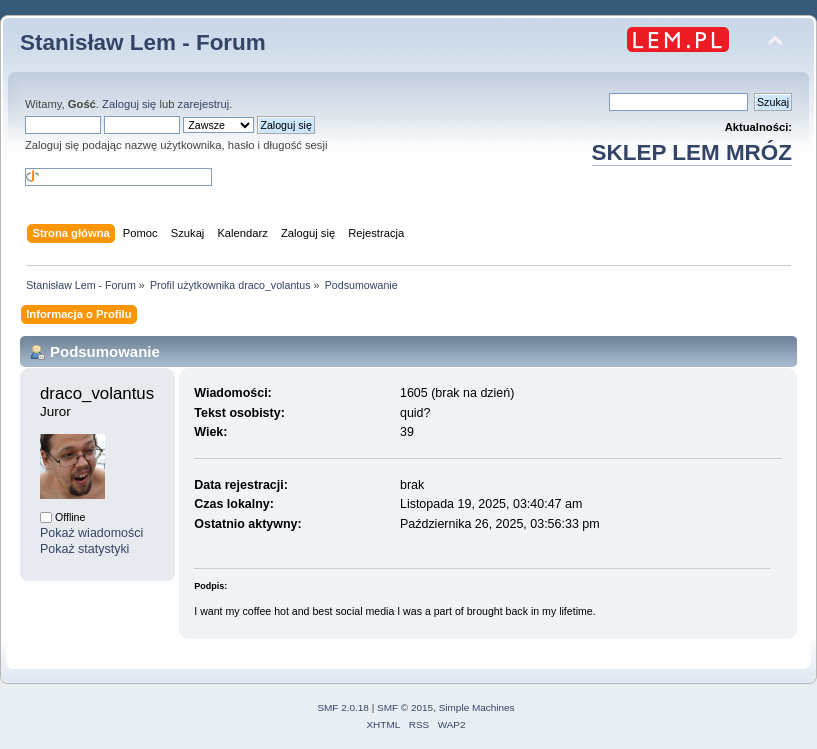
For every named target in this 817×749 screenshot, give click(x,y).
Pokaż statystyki (84, 549)
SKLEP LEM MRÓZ (692, 152)
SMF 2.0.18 (343, 707)
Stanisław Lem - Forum (143, 42)
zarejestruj (204, 104)
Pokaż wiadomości (91, 533)
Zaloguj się (129, 104)
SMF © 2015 (405, 707)
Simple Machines (477, 707)
